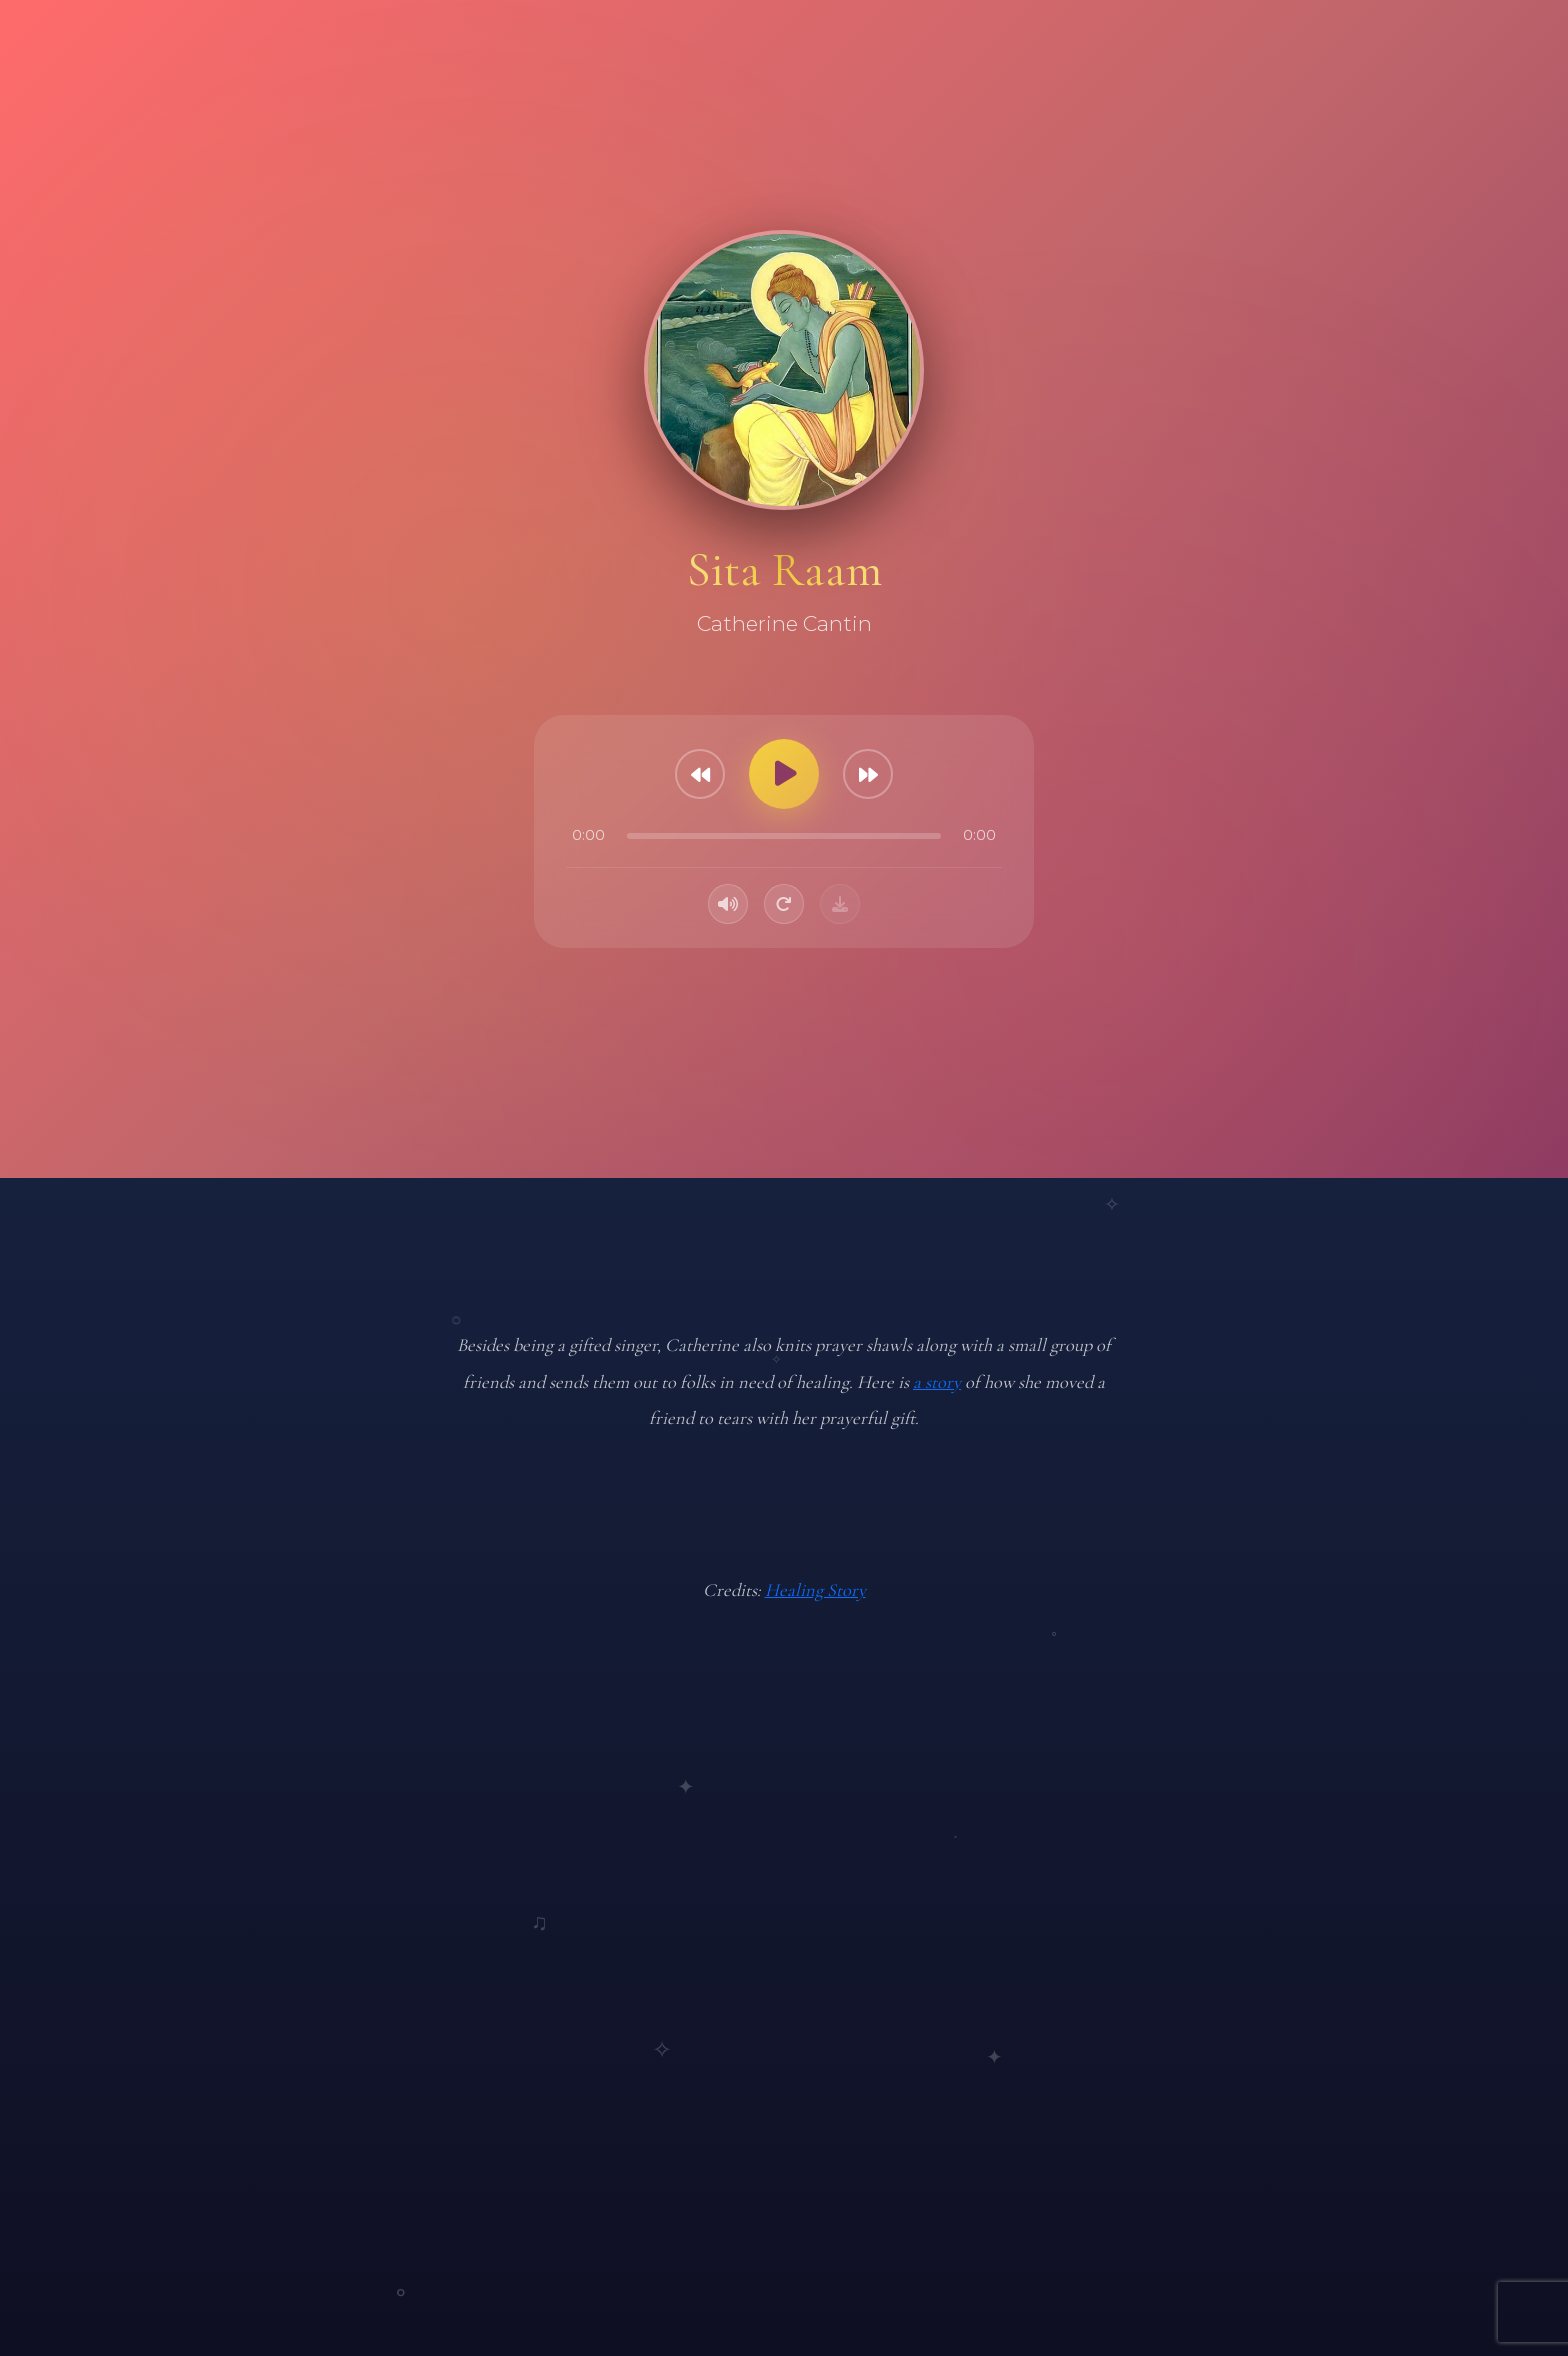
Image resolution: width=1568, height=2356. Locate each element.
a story (937, 1382)
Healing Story (815, 1590)
